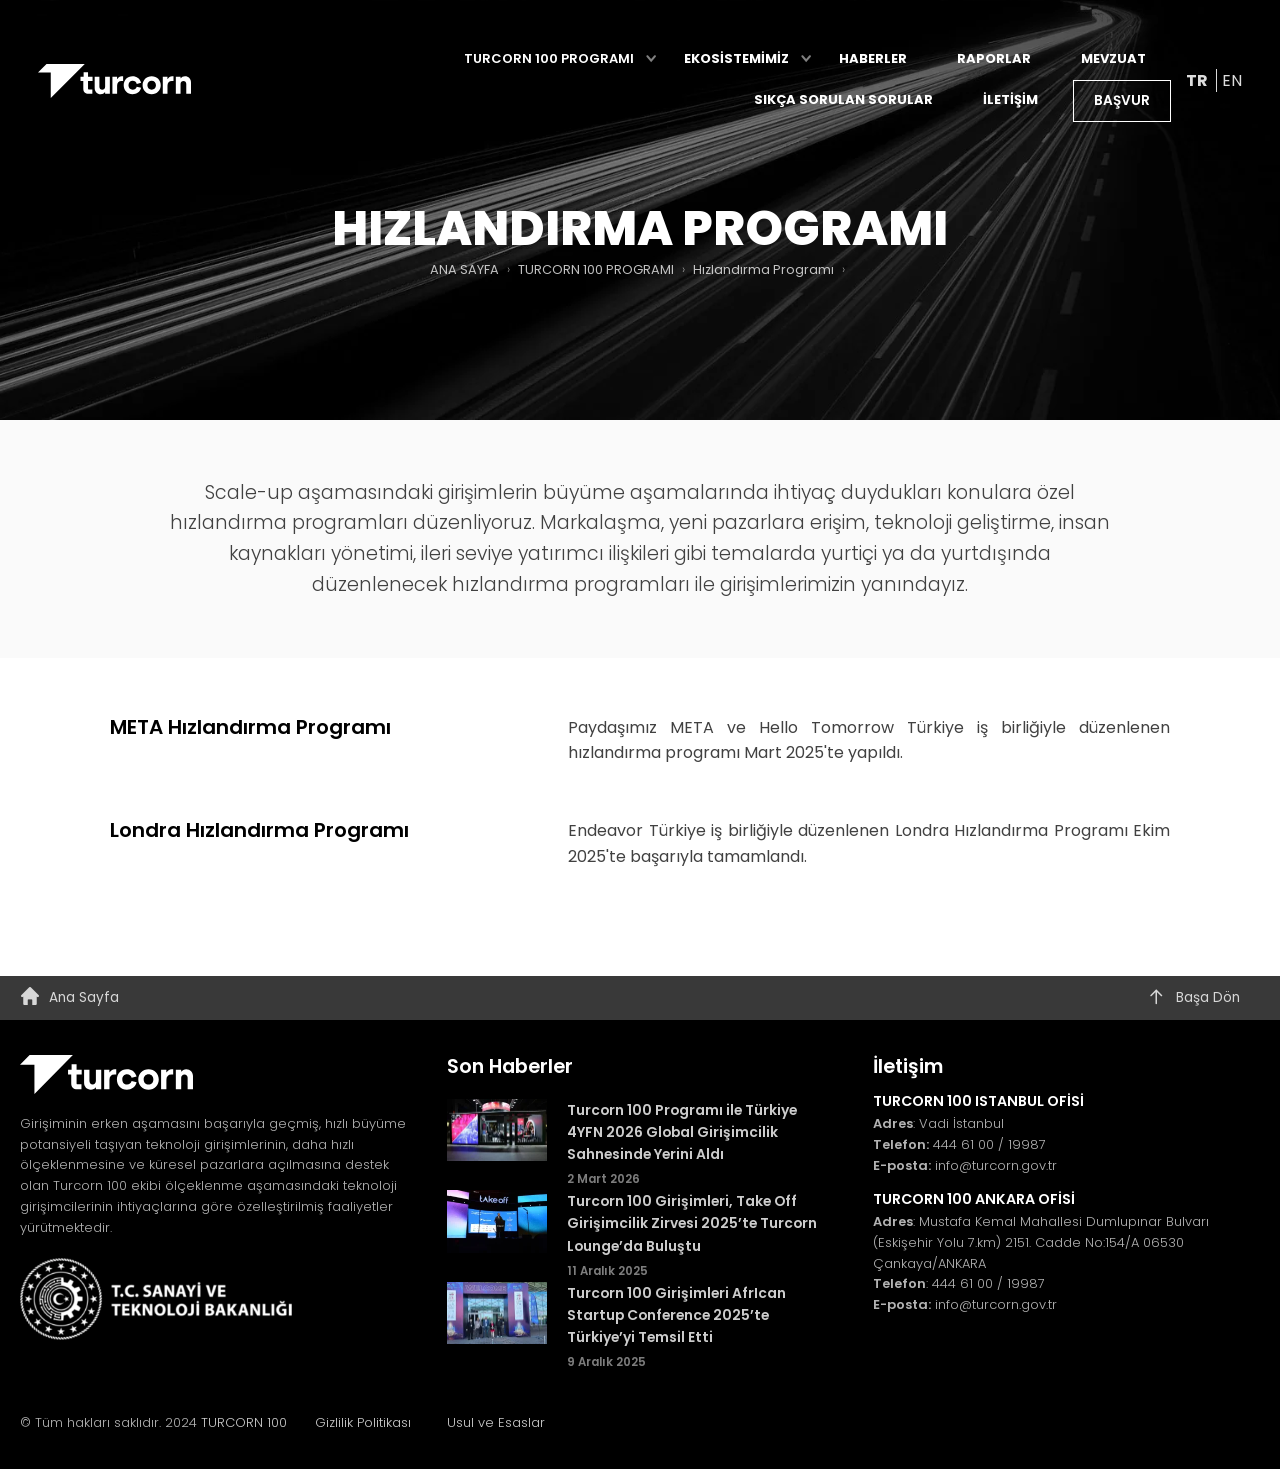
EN (1232, 81)
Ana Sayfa (69, 998)
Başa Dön (1193, 998)
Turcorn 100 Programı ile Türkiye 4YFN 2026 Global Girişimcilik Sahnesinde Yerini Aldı (682, 1132)
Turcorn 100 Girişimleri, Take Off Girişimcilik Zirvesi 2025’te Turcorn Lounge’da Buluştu (692, 1223)
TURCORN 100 (252, 1422)
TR (1198, 81)
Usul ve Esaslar (496, 1422)
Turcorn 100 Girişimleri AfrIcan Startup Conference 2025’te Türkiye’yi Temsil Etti (676, 1315)
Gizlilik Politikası (363, 1422)
